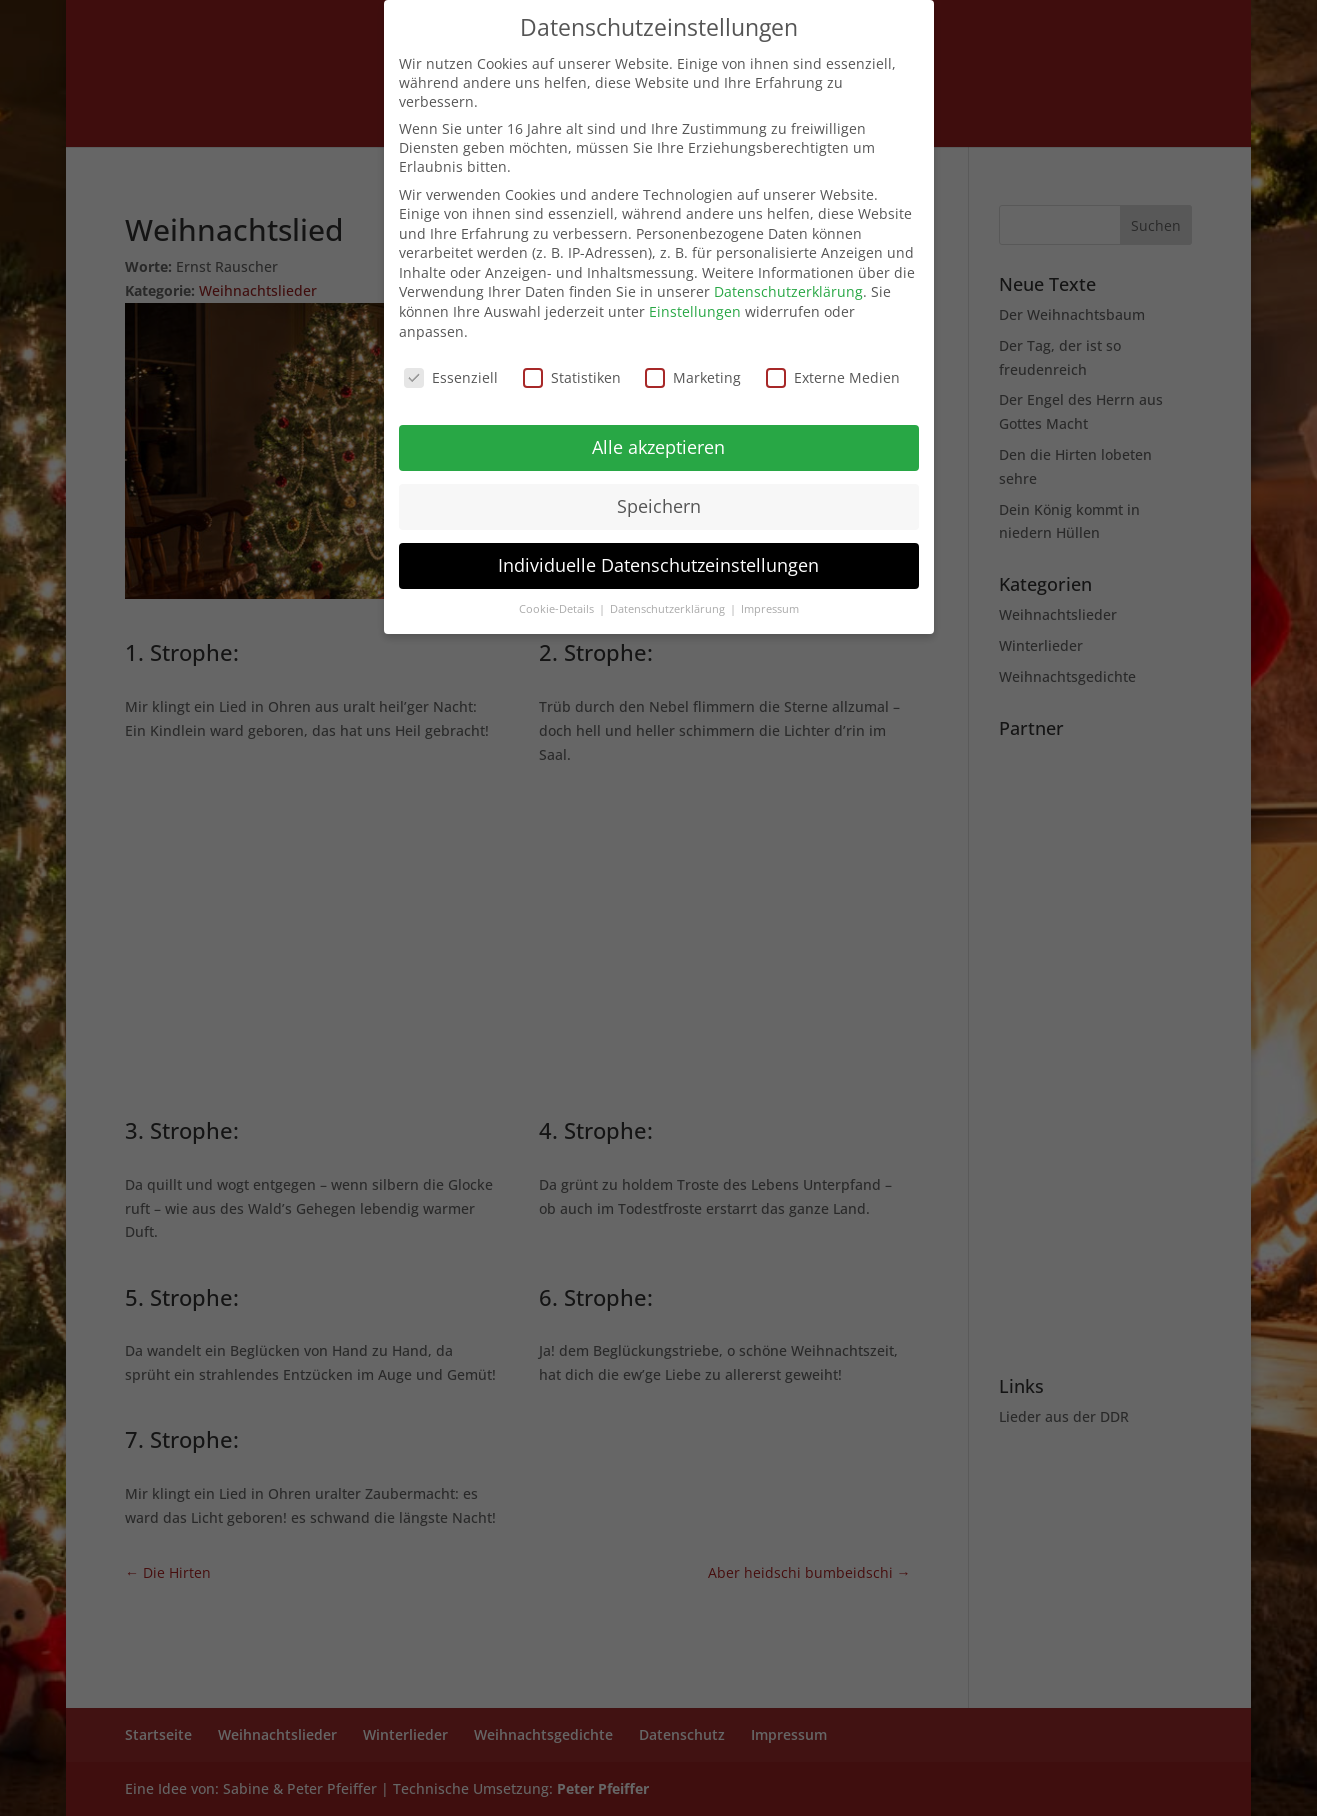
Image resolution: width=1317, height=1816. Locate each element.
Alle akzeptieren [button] (658, 447)
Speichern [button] (659, 506)
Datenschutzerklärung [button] (669, 609)
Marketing (693, 377)
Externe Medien (833, 377)
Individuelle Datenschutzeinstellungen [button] (658, 565)
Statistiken (572, 377)
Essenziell (451, 377)
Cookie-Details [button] (558, 609)
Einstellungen (695, 311)
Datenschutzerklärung (788, 291)
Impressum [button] (770, 609)
